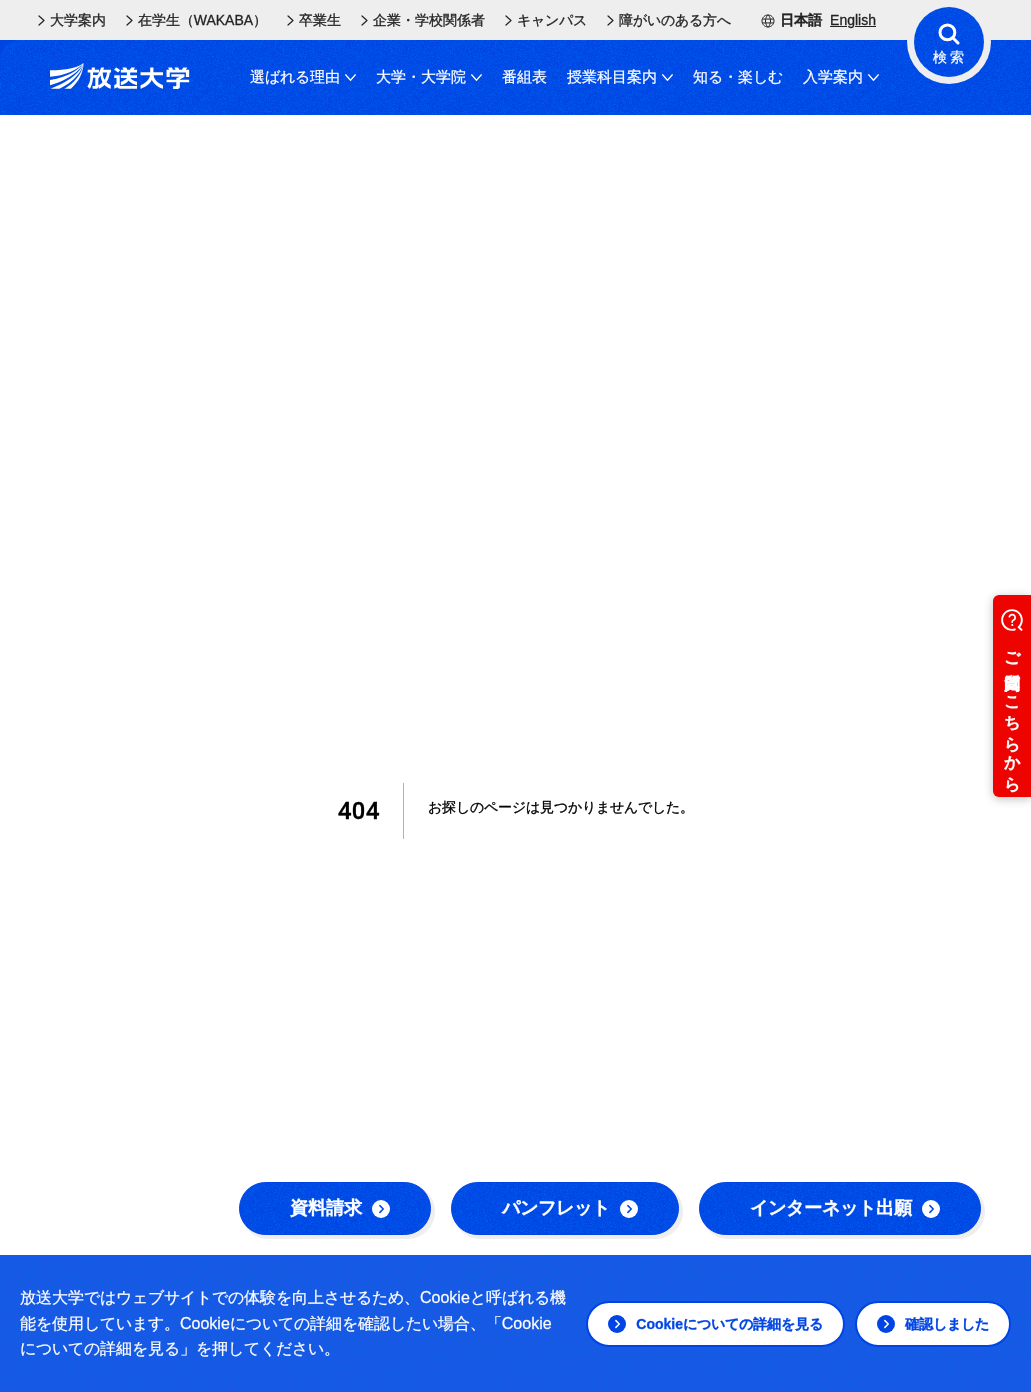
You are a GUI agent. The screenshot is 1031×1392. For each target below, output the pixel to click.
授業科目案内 (620, 76)
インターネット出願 (845, 1208)
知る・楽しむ (738, 76)
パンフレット (570, 1208)
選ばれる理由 (303, 76)
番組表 (524, 76)
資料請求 (340, 1208)
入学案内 (841, 76)
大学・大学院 (429, 76)
